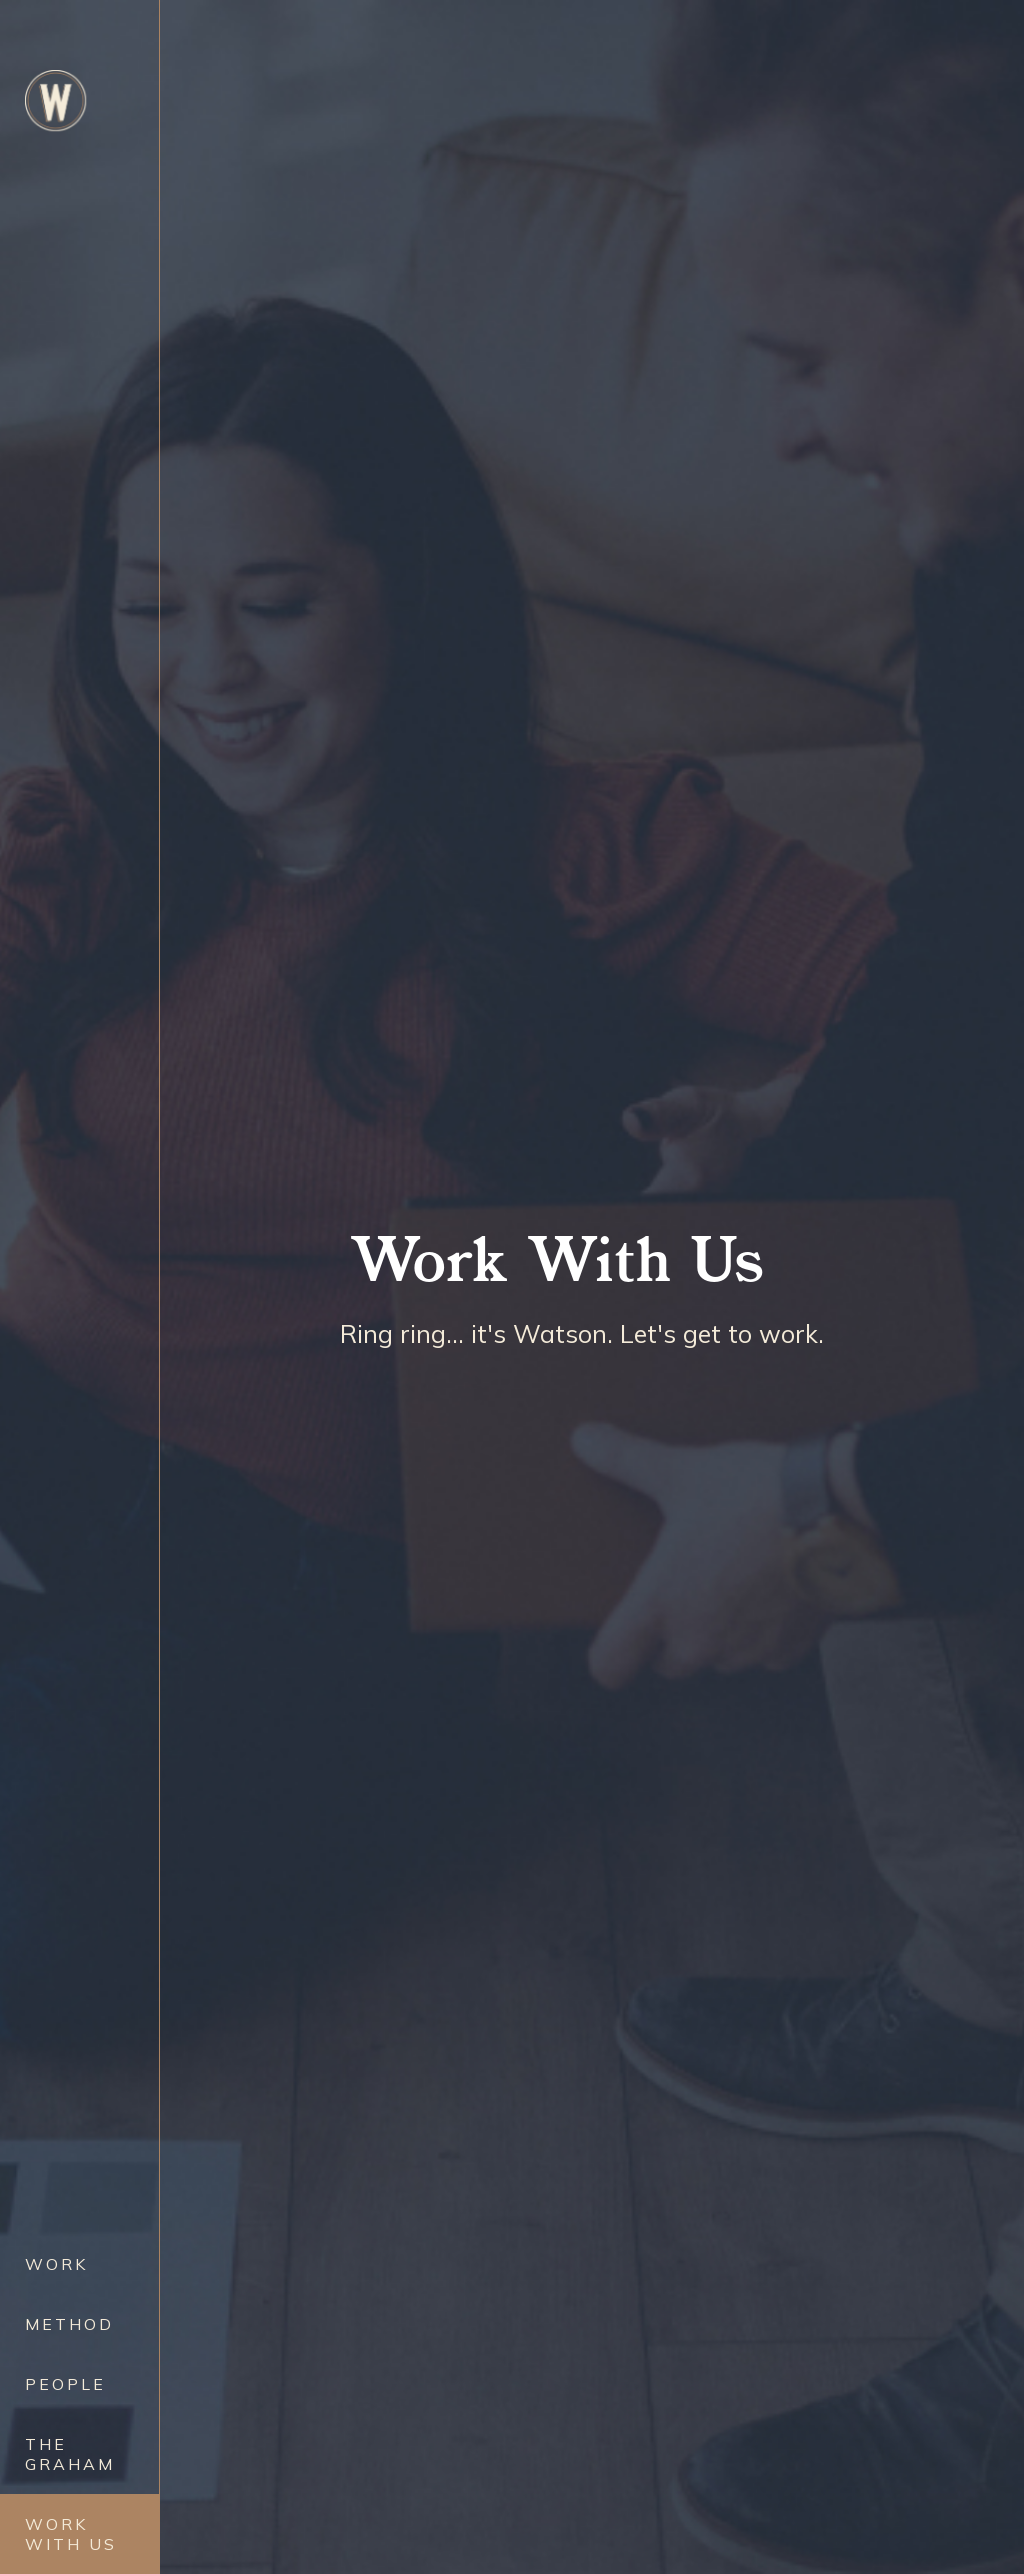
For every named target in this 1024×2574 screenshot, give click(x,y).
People (65, 2384)
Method (69, 2324)
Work (56, 2264)
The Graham (70, 2454)
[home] (55, 100)
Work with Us (71, 2534)
